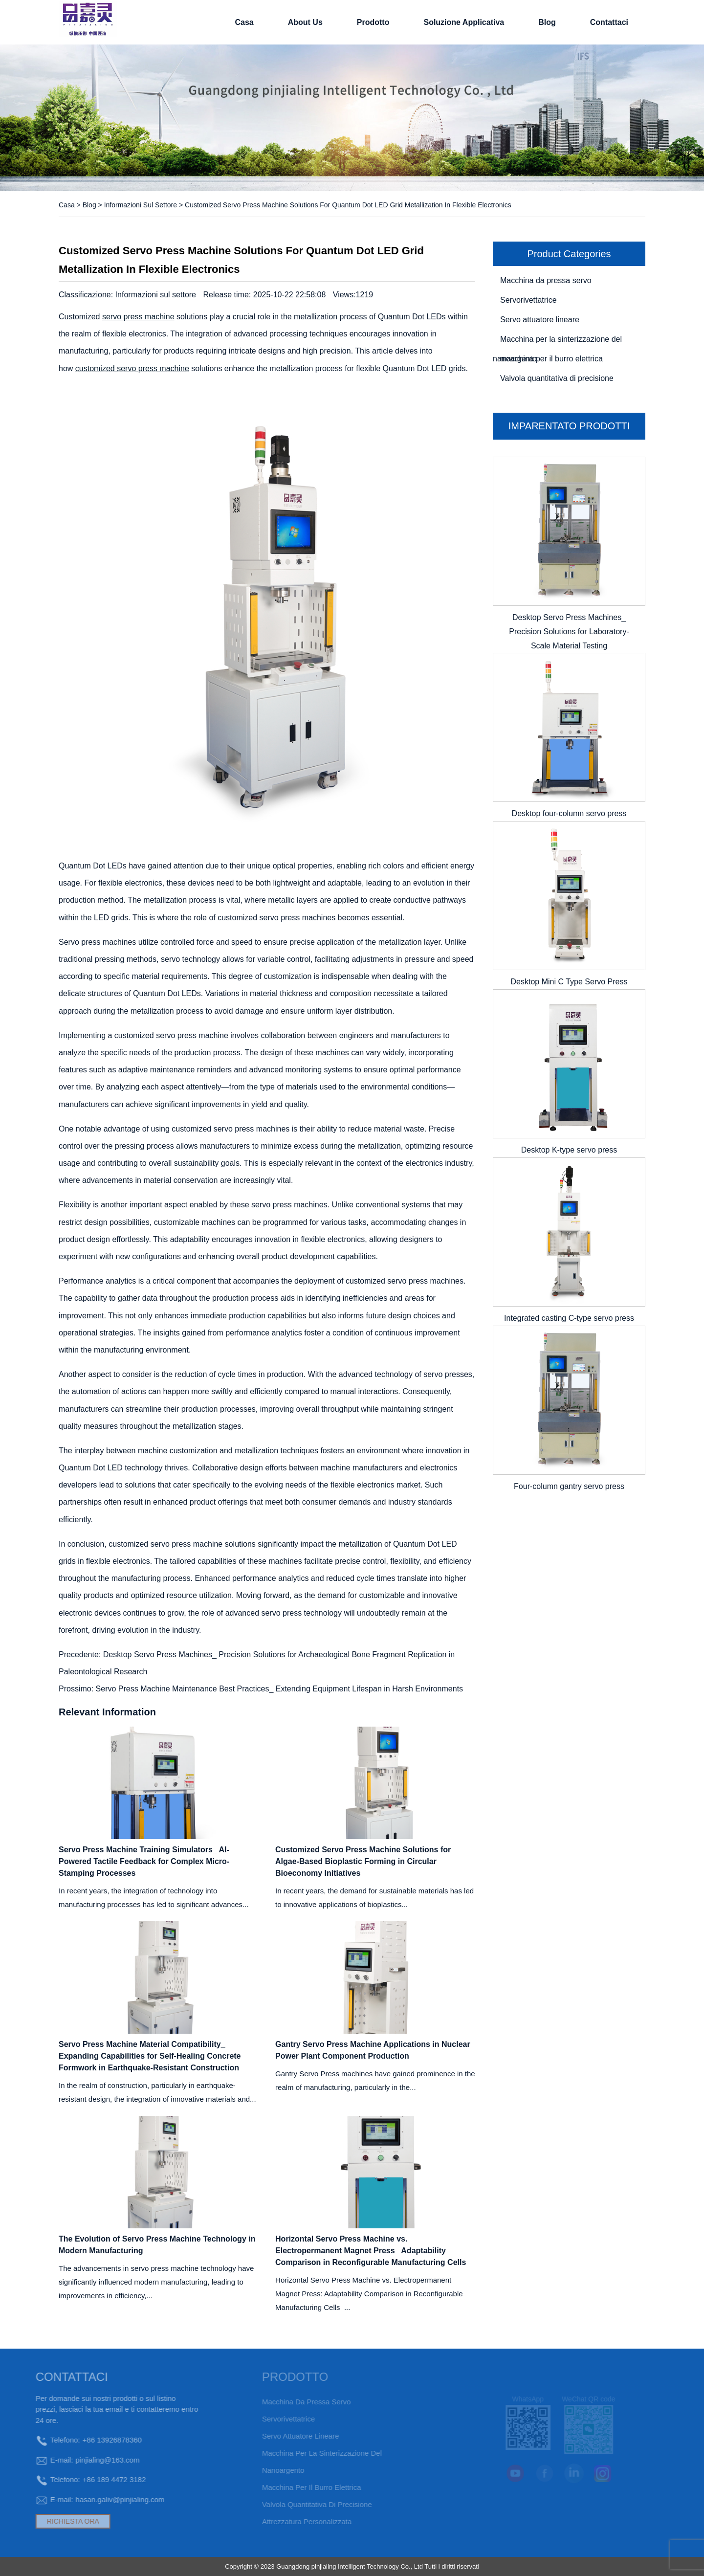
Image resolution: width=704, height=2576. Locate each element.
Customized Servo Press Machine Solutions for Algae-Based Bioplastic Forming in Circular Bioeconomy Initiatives (363, 1861)
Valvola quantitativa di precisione (557, 378)
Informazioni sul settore (140, 205)
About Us (305, 22)
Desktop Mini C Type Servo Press (569, 981)
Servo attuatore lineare (539, 319)
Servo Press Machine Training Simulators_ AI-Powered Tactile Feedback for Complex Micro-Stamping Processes (144, 1861)
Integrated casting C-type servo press (569, 1318)
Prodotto (373, 22)
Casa (244, 22)
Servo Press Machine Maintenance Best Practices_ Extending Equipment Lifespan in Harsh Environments (279, 1689)
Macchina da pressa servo (546, 280)
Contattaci (609, 22)
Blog (547, 22)
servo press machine (138, 316)
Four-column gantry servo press (569, 1486)
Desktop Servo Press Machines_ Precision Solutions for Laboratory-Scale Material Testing (569, 631)
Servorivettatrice (528, 300)
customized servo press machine (132, 368)
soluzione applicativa (463, 22)
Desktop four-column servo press (569, 813)
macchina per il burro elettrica (551, 359)
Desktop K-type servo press (569, 1150)
